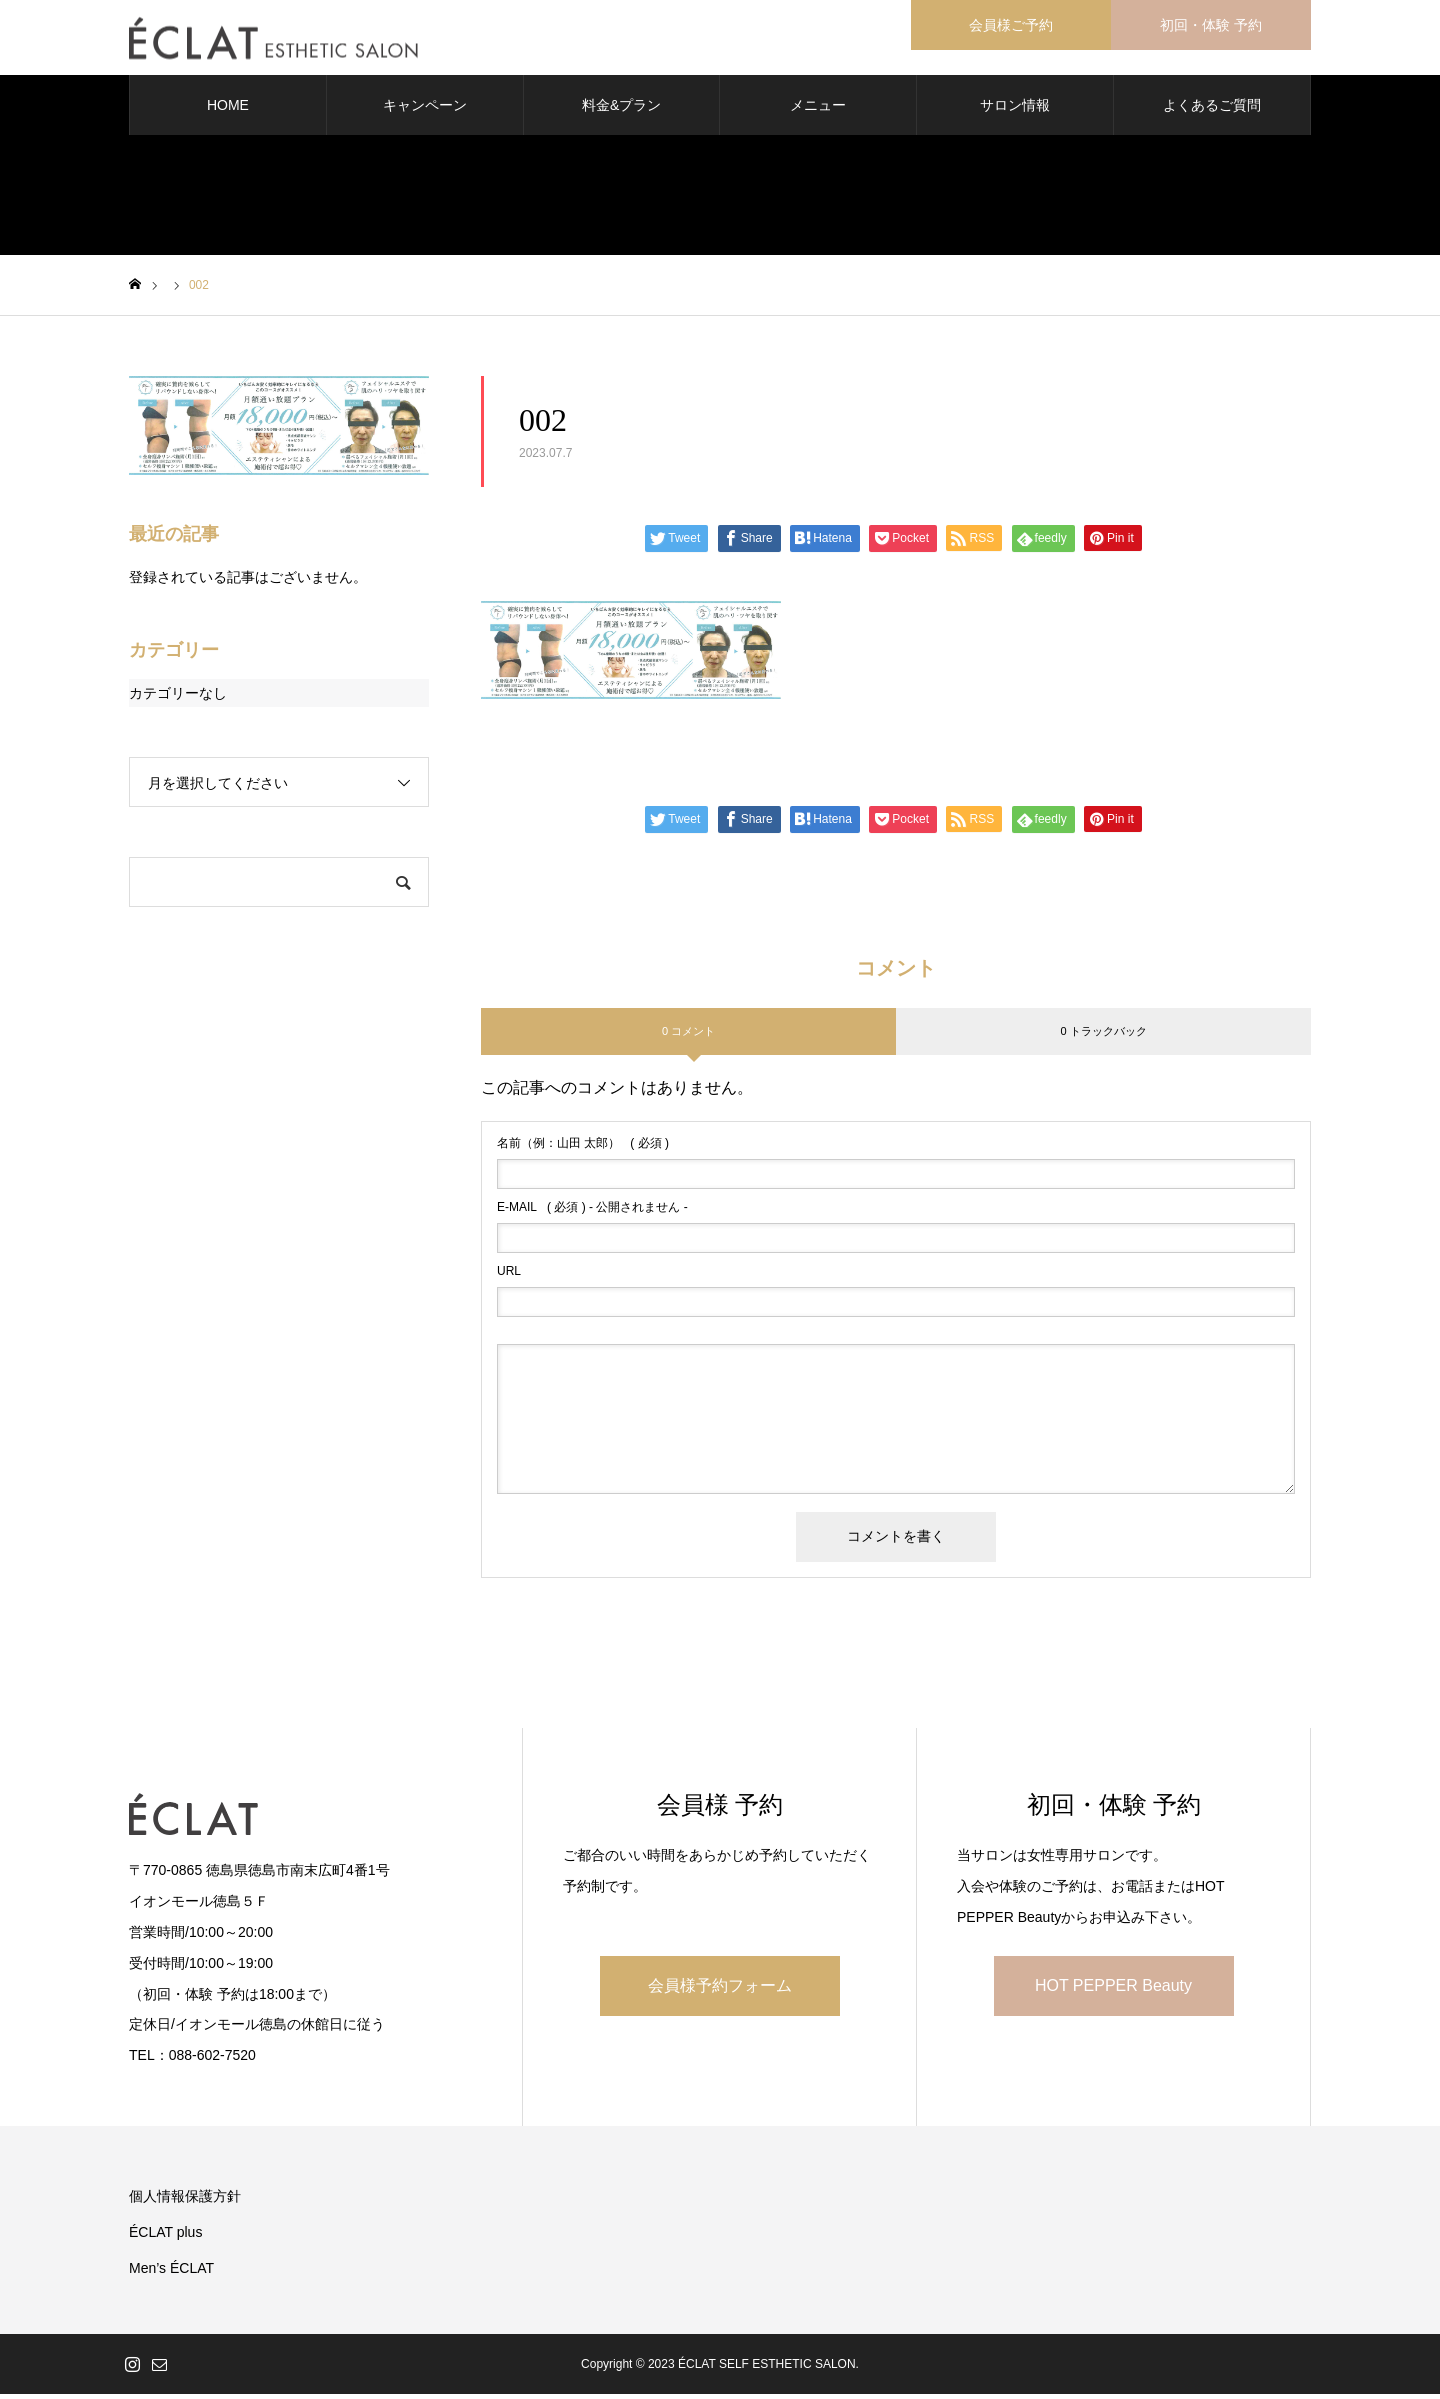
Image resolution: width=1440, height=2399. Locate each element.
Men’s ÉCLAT (171, 2273)
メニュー (818, 110)
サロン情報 (1015, 110)
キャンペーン (425, 110)
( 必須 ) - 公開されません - (592, 1212)
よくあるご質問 (1212, 110)
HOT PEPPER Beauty (1113, 1989)
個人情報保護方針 (185, 2201)
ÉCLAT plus (165, 2237)
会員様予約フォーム (720, 1989)
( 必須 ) (583, 1148)
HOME (228, 110)
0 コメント (688, 1035)
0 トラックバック (1103, 1035)
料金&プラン (621, 110)
